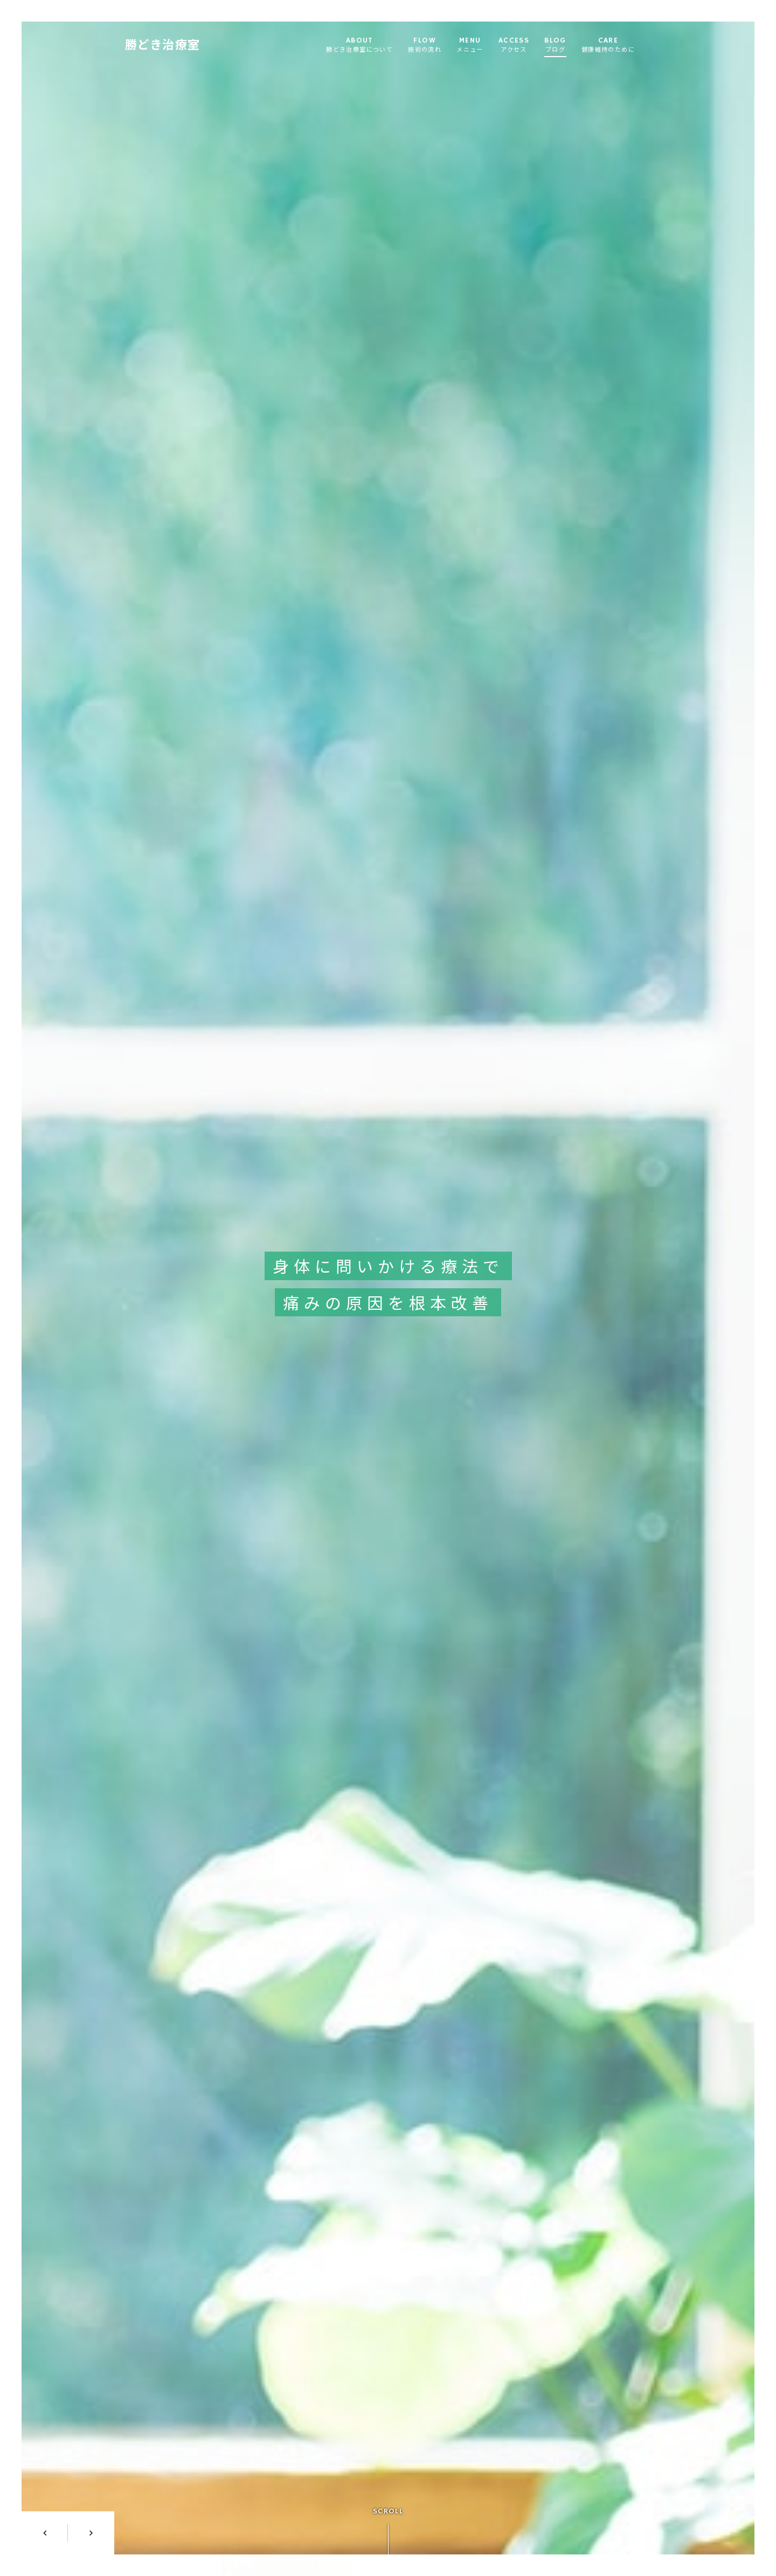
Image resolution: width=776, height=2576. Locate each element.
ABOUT (366, 45)
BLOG (562, 45)
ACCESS (520, 45)
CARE (615, 45)
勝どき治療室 (169, 46)
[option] (388, 1288)
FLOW (431, 45)
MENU (476, 45)
